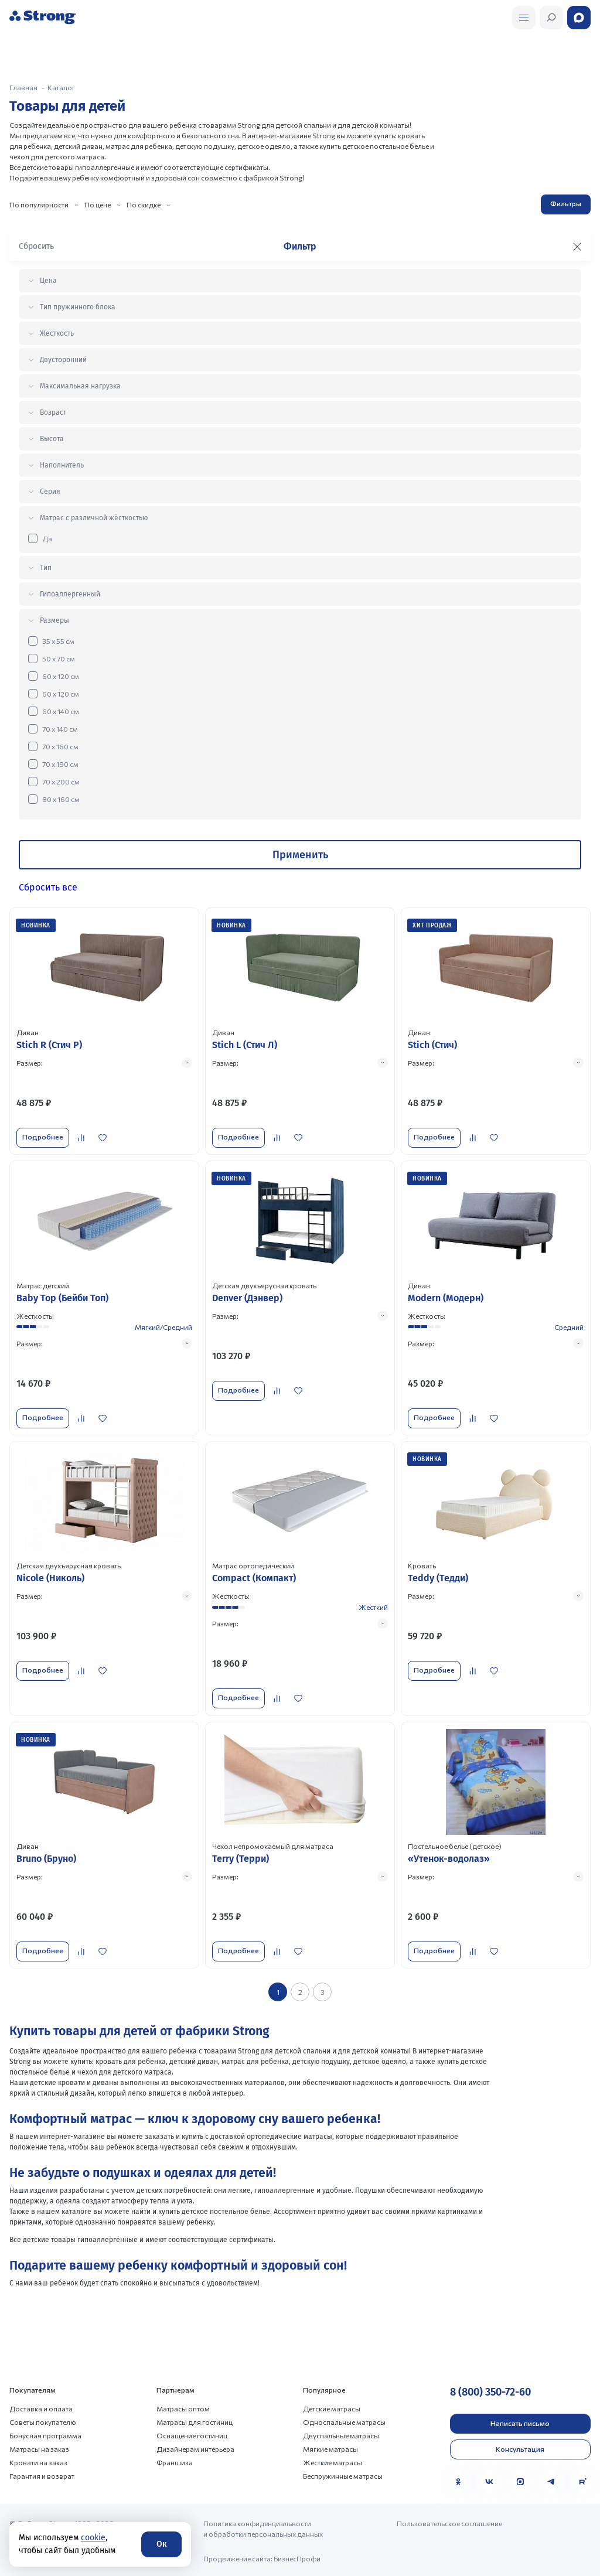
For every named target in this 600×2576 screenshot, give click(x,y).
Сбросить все (48, 887)
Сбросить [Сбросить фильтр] (36, 246)
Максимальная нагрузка (80, 386)
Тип (46, 568)
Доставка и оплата (41, 2408)
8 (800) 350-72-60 (490, 2391)
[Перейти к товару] (104, 1031)
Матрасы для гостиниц (194, 2421)
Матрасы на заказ (39, 2448)
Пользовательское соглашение (449, 2523)
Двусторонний (63, 360)
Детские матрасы (331, 2408)
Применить (300, 854)
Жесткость (57, 333)
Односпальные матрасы (344, 2421)
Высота (52, 439)
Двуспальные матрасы (341, 2435)
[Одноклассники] (458, 2481)
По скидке (144, 204)
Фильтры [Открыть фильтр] (565, 203)
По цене (97, 204)
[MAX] (520, 2481)
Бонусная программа (45, 2435)
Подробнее (42, 1136)
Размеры (54, 620)
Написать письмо (520, 2422)
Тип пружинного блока (77, 307)
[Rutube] (582, 2481)
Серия (50, 491)
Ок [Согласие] (161, 2544)
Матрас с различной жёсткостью (94, 518)
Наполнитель (62, 465)
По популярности (39, 204)
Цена (48, 281)
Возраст (53, 412)
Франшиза (174, 2462)
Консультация (520, 2448)
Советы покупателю (42, 2421)
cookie (93, 2538)
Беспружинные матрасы (343, 2475)
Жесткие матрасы (332, 2462)
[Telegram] (551, 2481)
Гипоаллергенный (70, 594)
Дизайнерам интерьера (195, 2448)
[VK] (489, 2481)
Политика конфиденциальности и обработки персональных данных (263, 2528)
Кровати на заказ (38, 2462)
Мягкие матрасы (330, 2448)
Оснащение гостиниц (191, 2435)
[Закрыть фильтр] (577, 247)
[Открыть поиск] (524, 17)
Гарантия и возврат (41, 2475)
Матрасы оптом (183, 2408)
